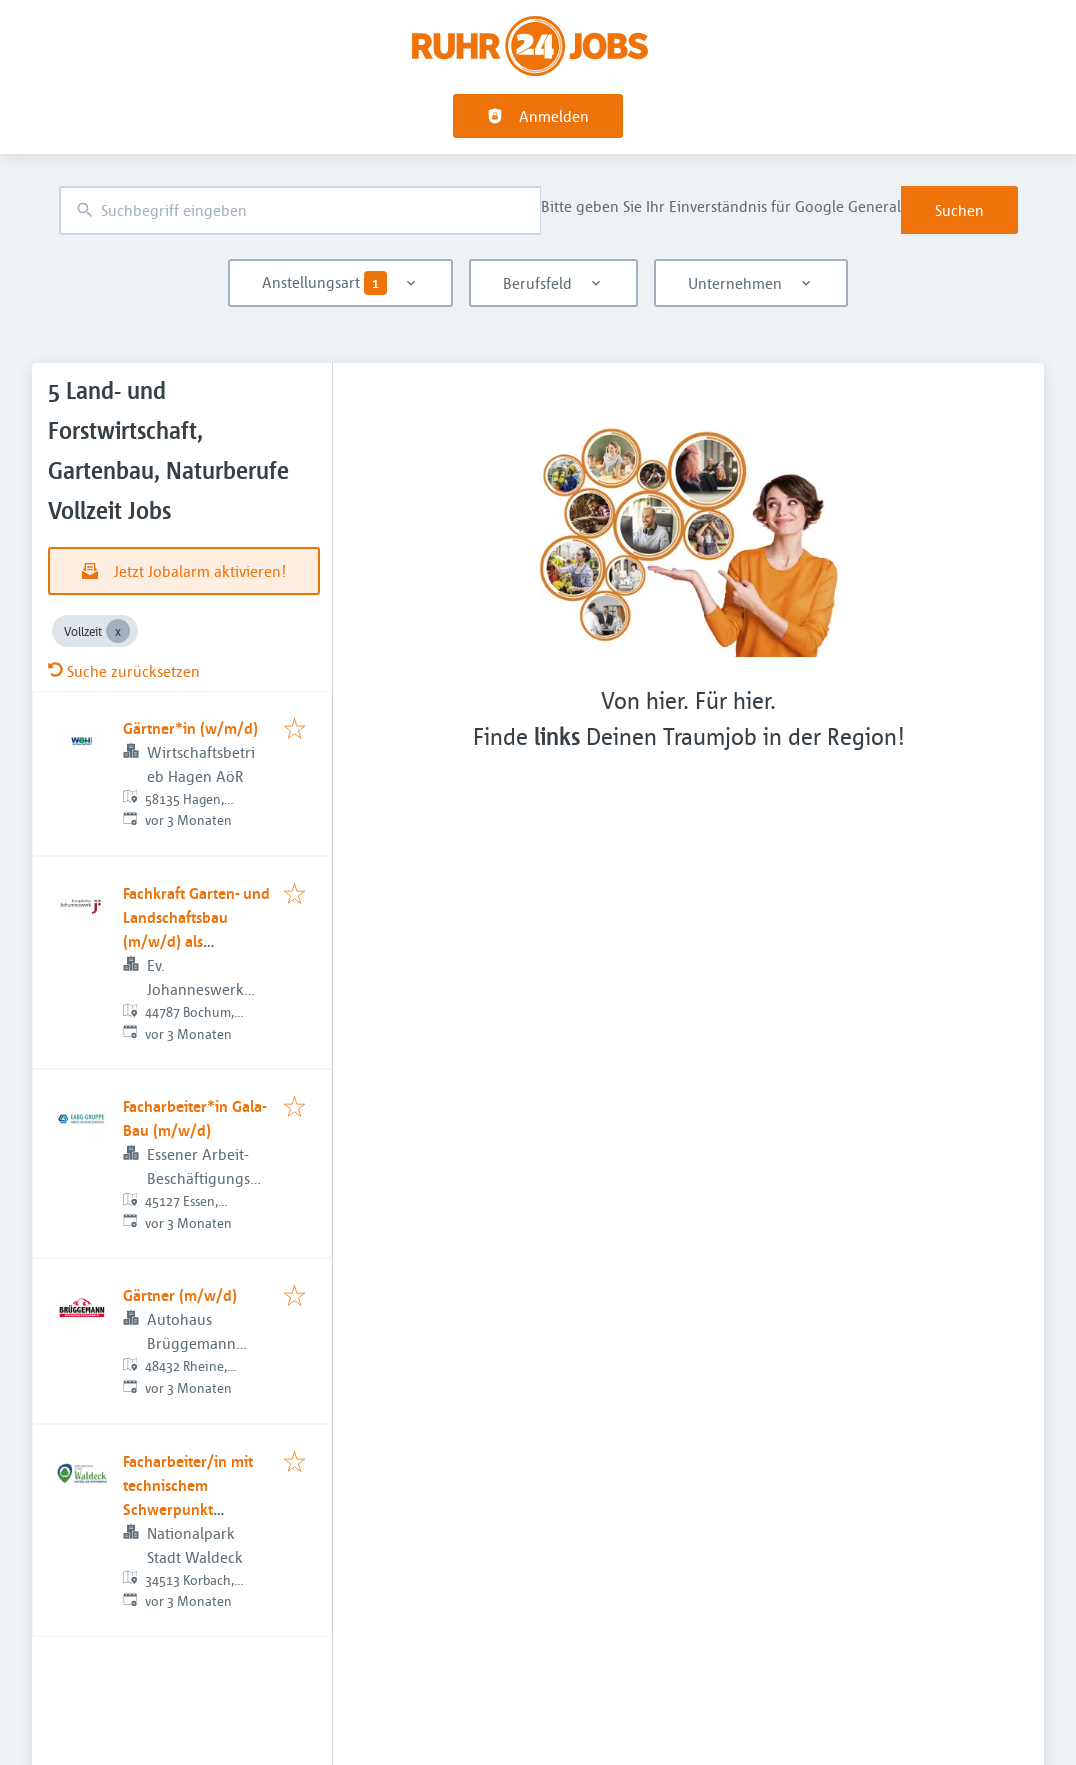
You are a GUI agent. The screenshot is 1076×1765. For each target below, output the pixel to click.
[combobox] (300, 210)
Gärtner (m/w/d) (180, 1295)
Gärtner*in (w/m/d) (190, 728)
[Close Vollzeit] (118, 631)
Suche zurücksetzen (124, 671)
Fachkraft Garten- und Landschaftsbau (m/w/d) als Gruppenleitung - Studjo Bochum (196, 941)
